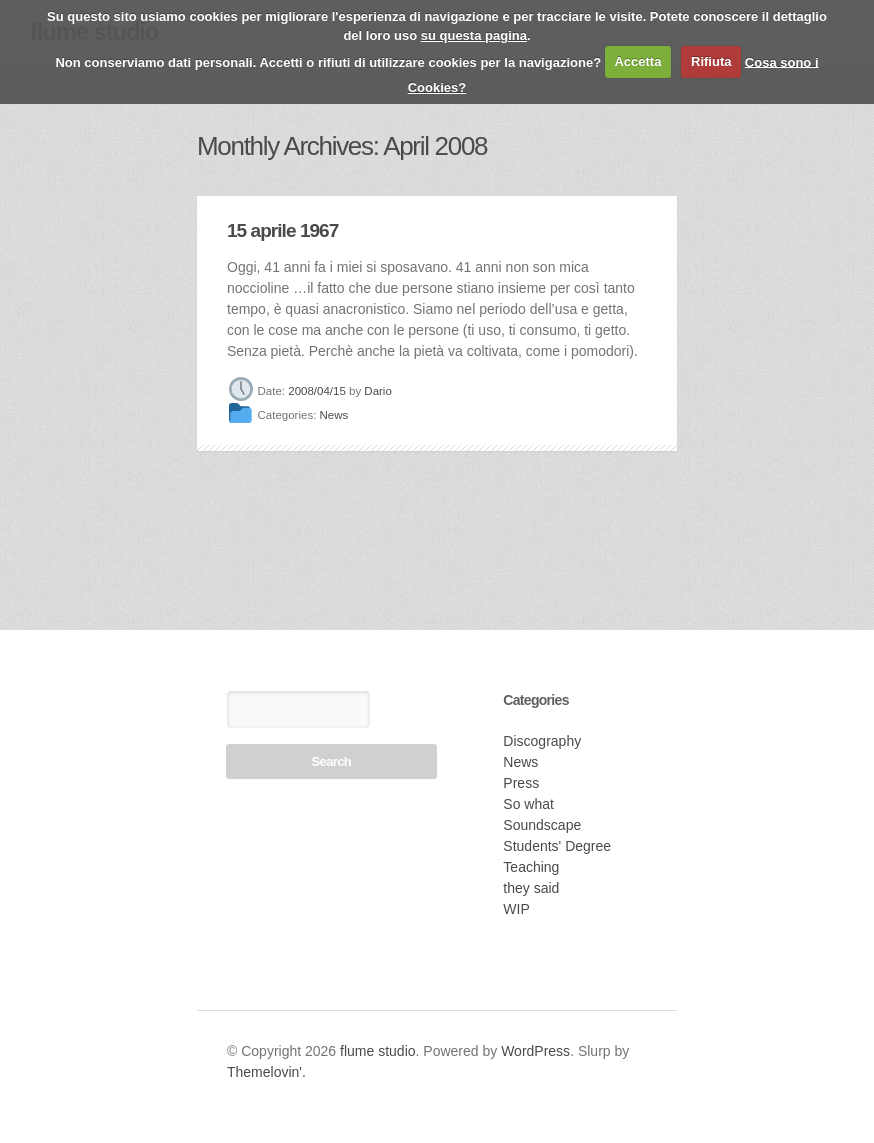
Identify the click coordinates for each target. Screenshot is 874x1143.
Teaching (531, 867)
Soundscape (542, 825)
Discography (542, 741)
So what (528, 804)
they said (531, 888)
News (334, 416)
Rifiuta (711, 61)
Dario (377, 391)
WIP (516, 909)
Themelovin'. (266, 1072)
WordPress (535, 1051)
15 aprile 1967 (282, 230)
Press (521, 783)
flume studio (377, 1051)
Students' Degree (557, 846)
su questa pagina (474, 35)
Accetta (637, 61)
